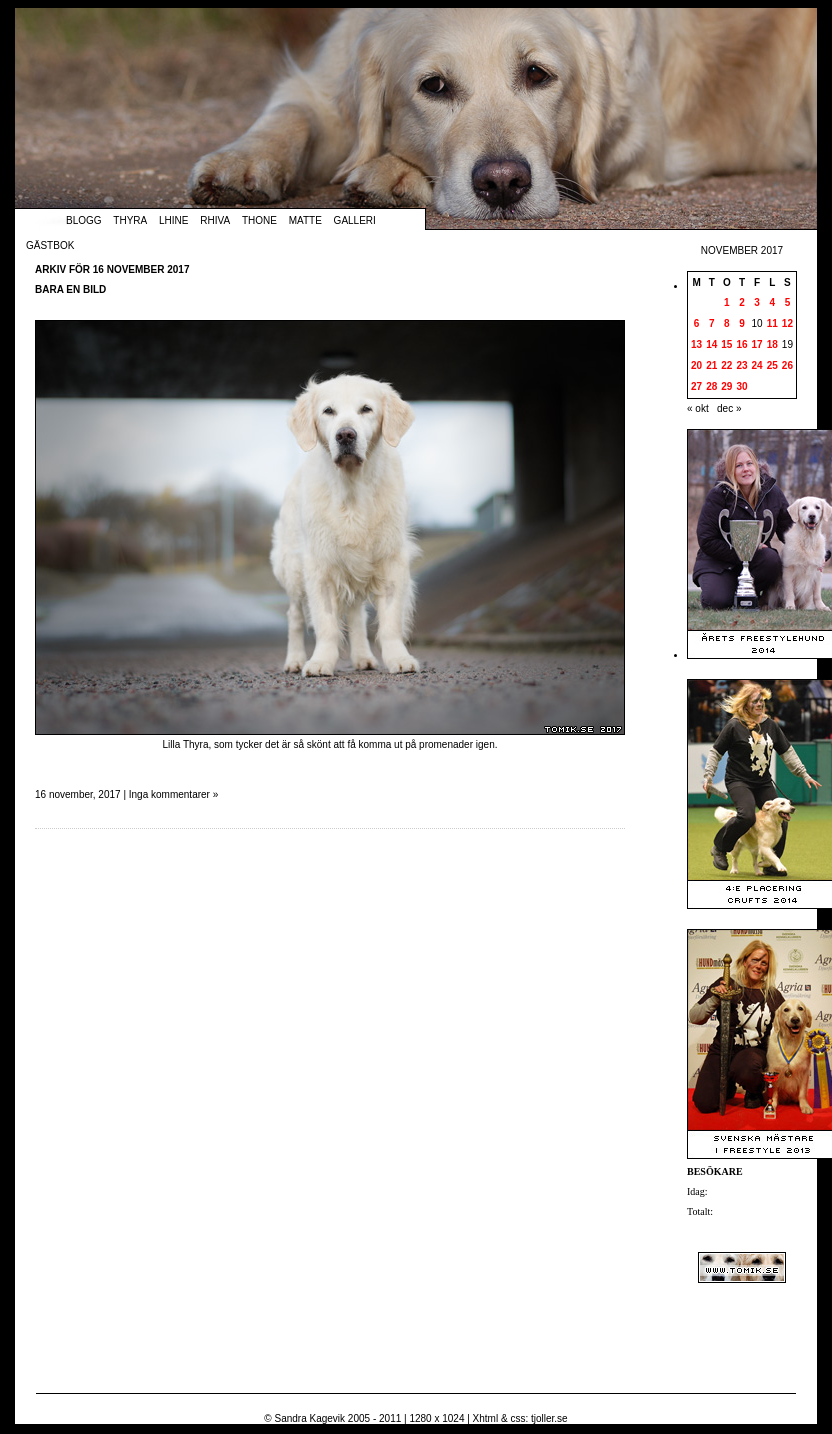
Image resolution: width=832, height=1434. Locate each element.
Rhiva (215, 220)
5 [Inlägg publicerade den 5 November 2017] (788, 302)
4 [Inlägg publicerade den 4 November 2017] (772, 302)
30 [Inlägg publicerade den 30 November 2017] (741, 386)
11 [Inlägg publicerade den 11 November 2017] (772, 323)
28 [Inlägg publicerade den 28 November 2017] (711, 386)
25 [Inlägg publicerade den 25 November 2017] (772, 365)
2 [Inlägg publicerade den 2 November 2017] (742, 302)
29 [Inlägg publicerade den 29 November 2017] (726, 386)
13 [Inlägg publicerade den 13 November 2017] (696, 344)
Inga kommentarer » (174, 794)
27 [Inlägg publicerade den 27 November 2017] (696, 386)
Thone (259, 220)
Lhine (173, 220)
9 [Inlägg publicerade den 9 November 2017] (742, 323)
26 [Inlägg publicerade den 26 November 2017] (787, 365)
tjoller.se (549, 1418)
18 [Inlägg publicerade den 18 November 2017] (772, 344)
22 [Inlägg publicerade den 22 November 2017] (726, 365)
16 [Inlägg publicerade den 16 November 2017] (741, 344)
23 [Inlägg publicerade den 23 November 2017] (741, 365)
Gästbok (50, 245)
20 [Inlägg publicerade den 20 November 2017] (696, 365)
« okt (698, 408)
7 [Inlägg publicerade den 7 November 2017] (712, 323)
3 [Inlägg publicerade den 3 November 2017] (757, 302)
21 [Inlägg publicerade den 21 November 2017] (711, 365)
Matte (305, 220)
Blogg (84, 220)
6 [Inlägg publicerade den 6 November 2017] (697, 323)
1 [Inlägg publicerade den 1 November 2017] (727, 302)
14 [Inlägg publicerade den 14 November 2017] (711, 344)
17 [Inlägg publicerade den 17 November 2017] (757, 344)
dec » (729, 408)
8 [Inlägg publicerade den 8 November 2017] (727, 323)
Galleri (355, 220)
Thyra (130, 220)
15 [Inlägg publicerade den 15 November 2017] (726, 344)
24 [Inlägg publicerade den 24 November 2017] (757, 365)
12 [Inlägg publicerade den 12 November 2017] (787, 323)
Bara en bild (70, 289)
